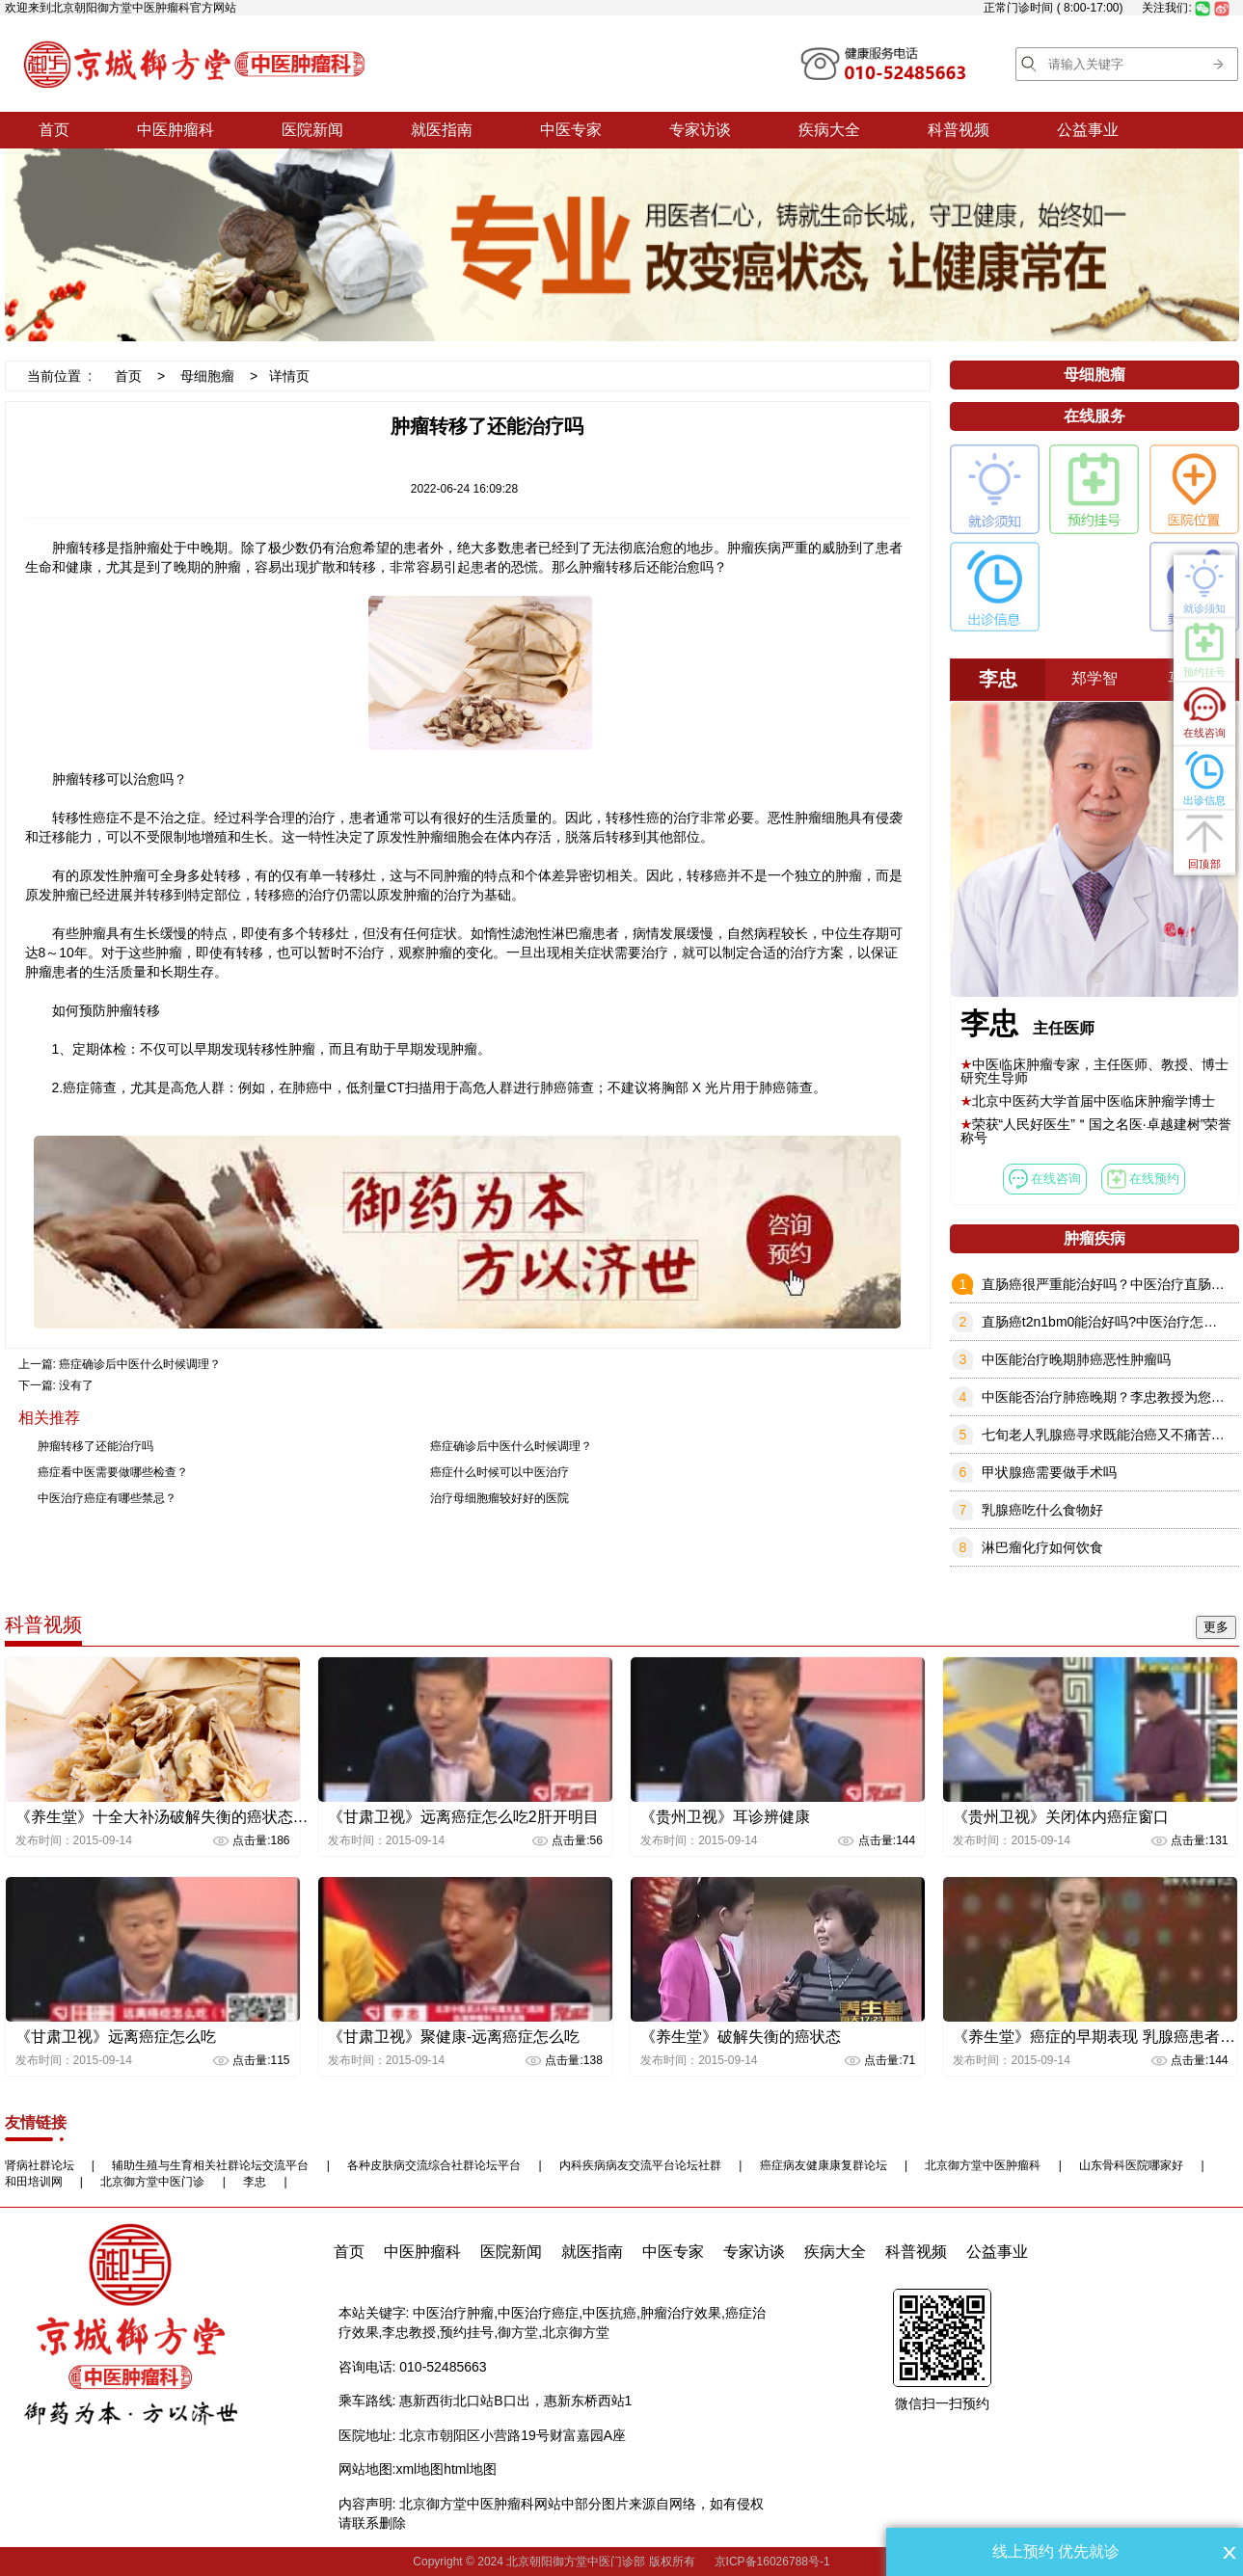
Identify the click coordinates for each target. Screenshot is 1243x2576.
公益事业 (1088, 129)
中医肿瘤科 (175, 129)
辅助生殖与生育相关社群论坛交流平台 (210, 2165)
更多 (1216, 1627)
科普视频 (958, 129)
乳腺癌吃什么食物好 (1042, 1509)
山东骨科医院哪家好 (1131, 2165)
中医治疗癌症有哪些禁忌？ (107, 1498)
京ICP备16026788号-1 (772, 2561)
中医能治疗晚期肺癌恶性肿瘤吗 (1076, 1359)
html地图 (470, 2469)
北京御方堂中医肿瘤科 (982, 2165)
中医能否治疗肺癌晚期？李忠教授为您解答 (1110, 1397)
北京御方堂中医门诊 (152, 2181)
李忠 (254, 2181)
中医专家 (571, 129)
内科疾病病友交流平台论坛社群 (640, 2165)
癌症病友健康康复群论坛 (823, 2165)
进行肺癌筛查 (553, 1087)
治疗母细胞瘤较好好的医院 (499, 1498)
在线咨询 (1045, 1179)
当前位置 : (60, 376)
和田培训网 (34, 2181)
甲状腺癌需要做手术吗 (1049, 1472)
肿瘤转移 (79, 547)
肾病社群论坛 (39, 2165)
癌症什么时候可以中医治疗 (499, 1472)
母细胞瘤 (207, 376)
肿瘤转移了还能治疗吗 (95, 1446)
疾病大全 (829, 129)
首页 (54, 129)
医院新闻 (312, 129)
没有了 (76, 1385)
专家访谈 (700, 129)
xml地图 (419, 2469)
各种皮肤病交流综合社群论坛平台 (434, 2165)
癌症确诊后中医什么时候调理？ (140, 1364)
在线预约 (1143, 1179)
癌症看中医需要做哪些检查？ (113, 1472)
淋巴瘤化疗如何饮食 (1042, 1547)
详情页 (289, 376)
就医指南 (442, 129)
